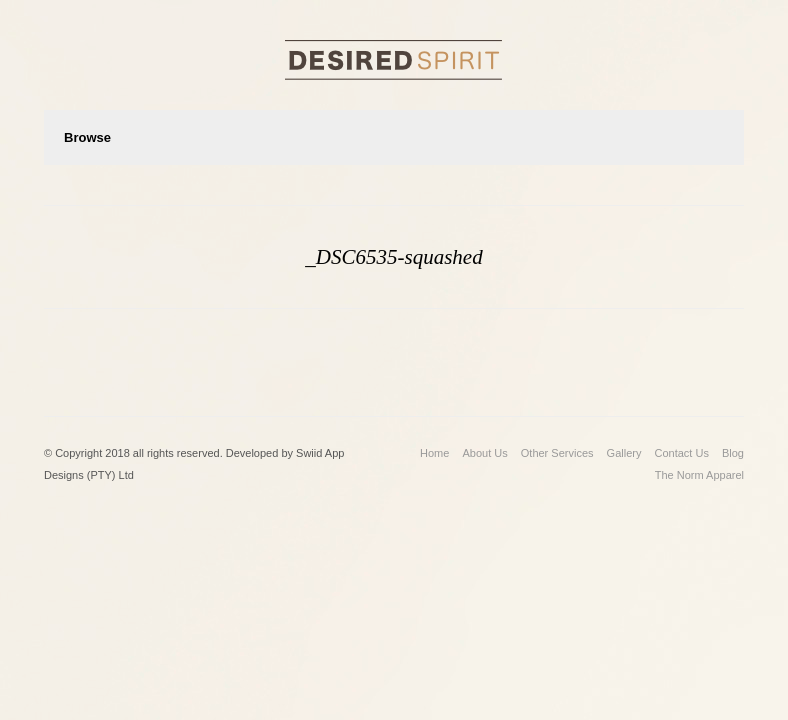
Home (434, 453)
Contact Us (681, 453)
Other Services (557, 453)
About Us (484, 453)
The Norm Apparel (699, 475)
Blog (733, 453)
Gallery (624, 453)
